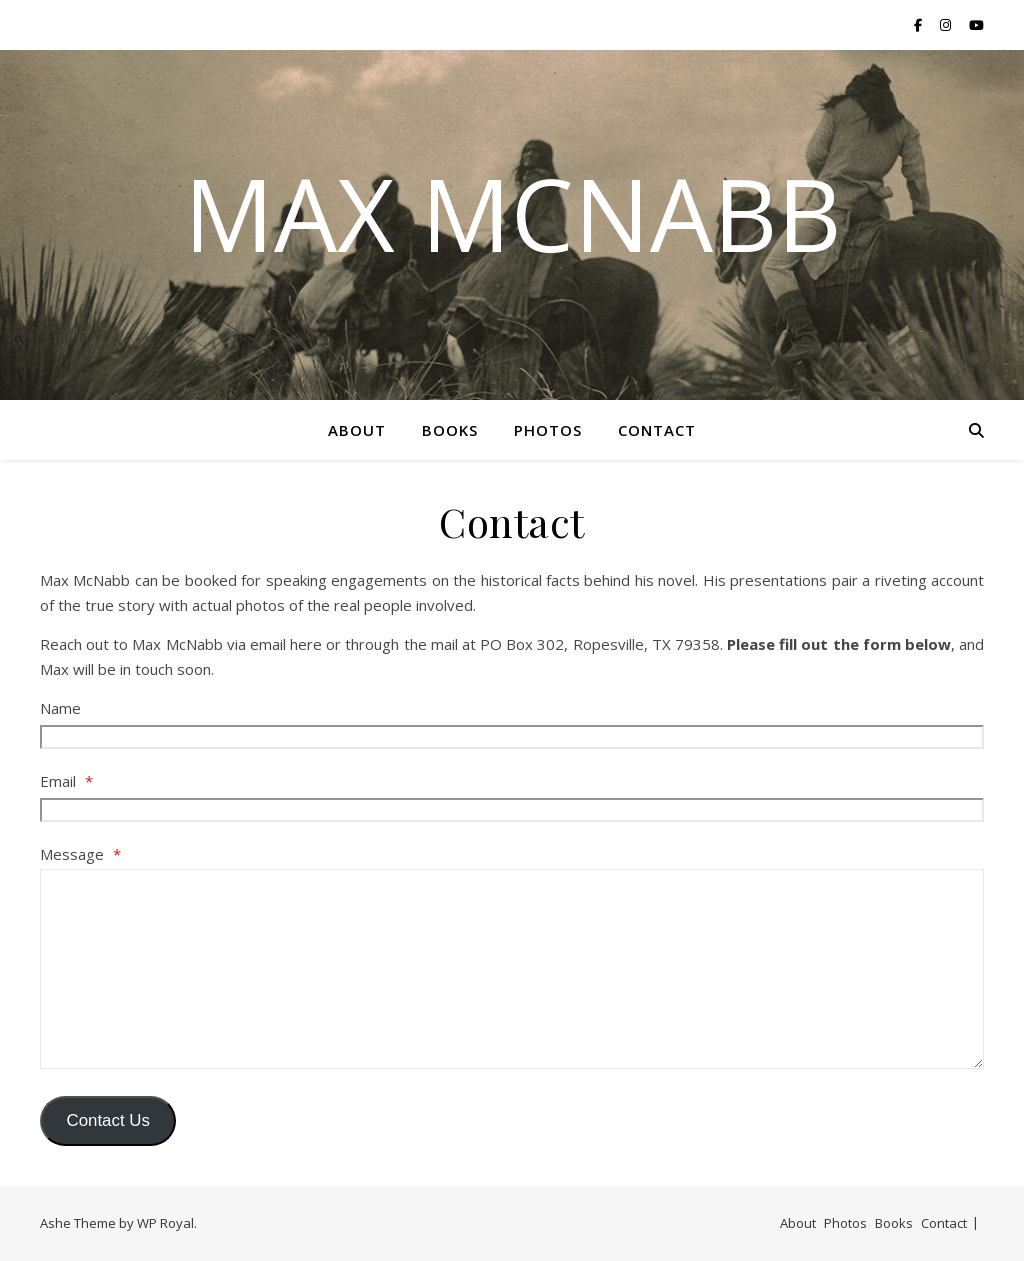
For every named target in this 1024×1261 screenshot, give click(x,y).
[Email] (512, 810)
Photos (548, 430)
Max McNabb (512, 213)
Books (450, 430)
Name (60, 708)
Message (80, 854)
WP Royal (165, 1223)
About (357, 430)
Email (66, 781)
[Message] (512, 969)
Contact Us (107, 1120)
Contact (657, 430)
